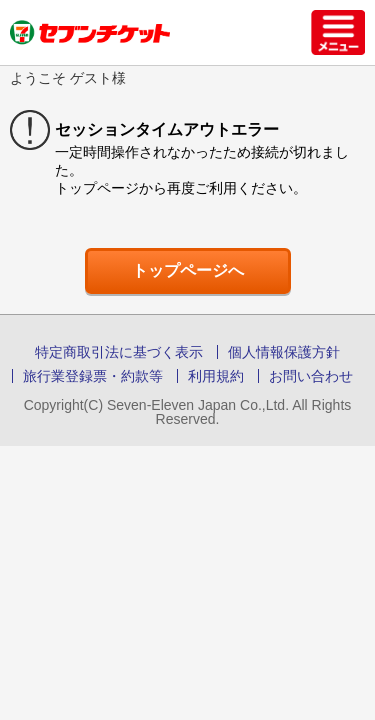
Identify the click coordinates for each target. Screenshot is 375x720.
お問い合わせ (311, 376)
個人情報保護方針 (284, 352)
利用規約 (216, 376)
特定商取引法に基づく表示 (119, 352)
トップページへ (188, 270)
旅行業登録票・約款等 (93, 376)
